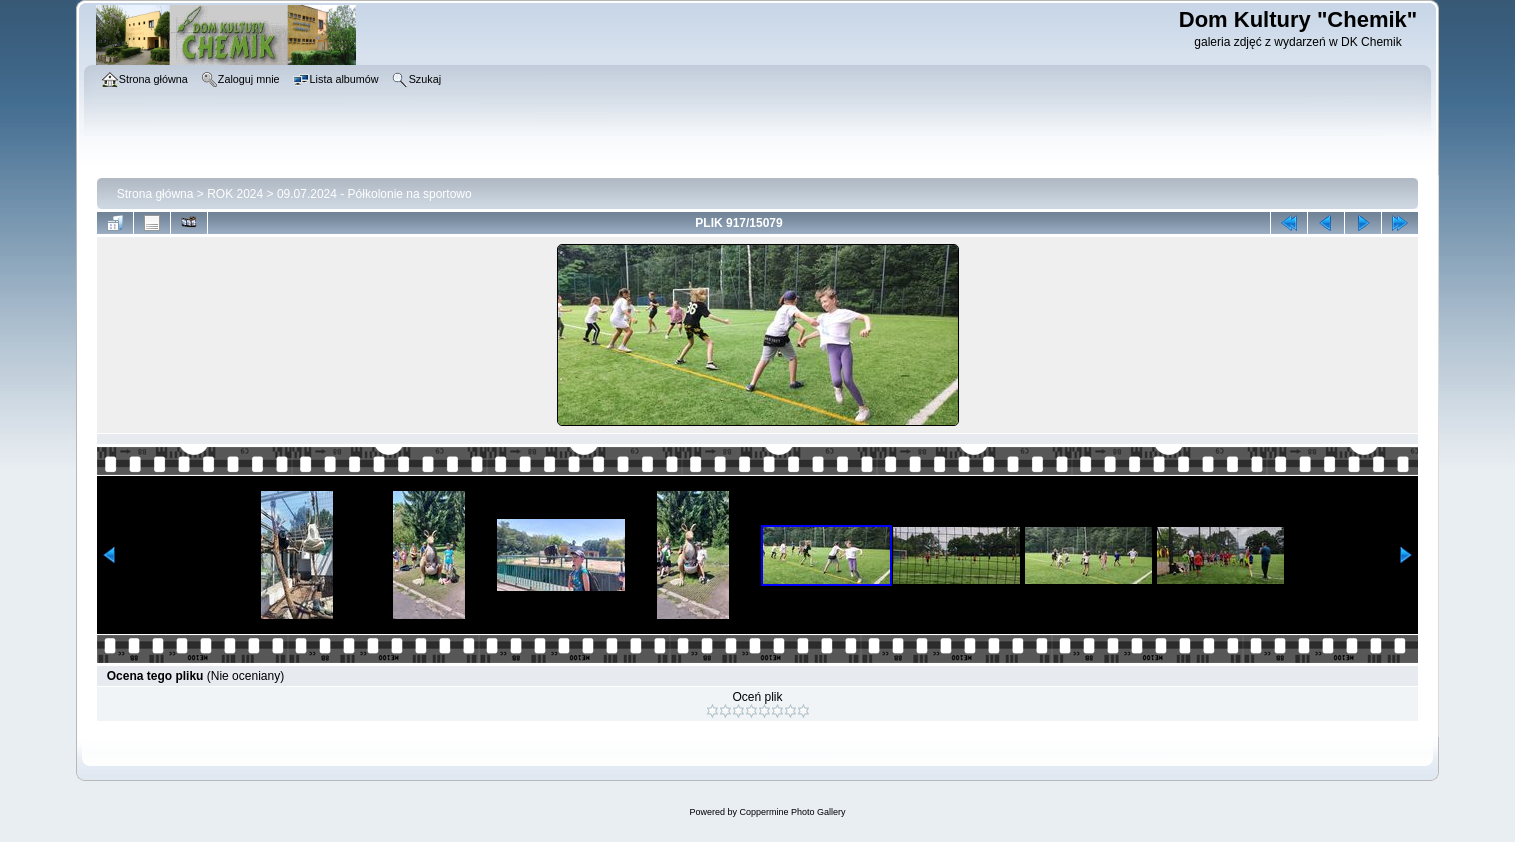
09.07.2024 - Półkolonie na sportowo (374, 194)
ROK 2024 (235, 194)
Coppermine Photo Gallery (792, 812)
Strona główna (155, 194)
